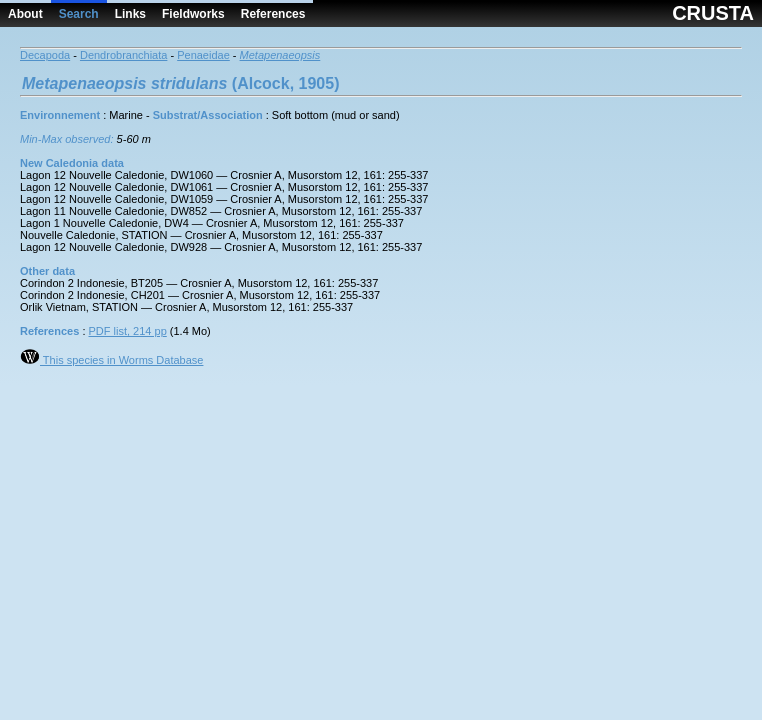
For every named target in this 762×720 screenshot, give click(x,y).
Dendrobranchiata (123, 55)
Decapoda (45, 55)
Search (79, 14)
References (273, 14)
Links (130, 14)
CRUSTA (713, 13)
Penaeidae (203, 55)
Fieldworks (193, 14)
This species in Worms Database (111, 360)
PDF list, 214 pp (128, 331)
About (25, 14)
